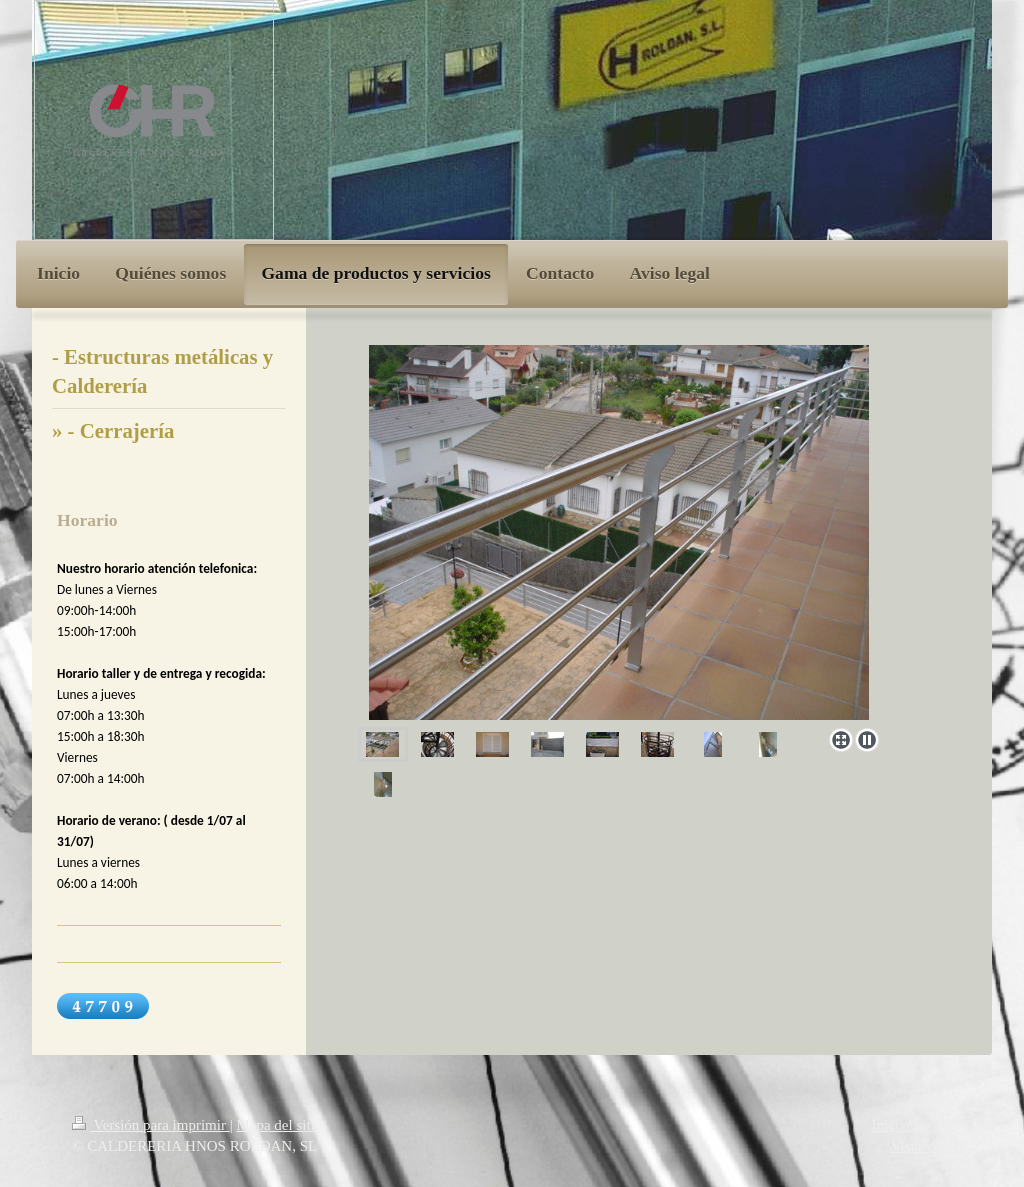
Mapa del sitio (279, 1125)
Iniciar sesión (912, 1125)
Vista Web (921, 1146)
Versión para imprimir (151, 1125)
